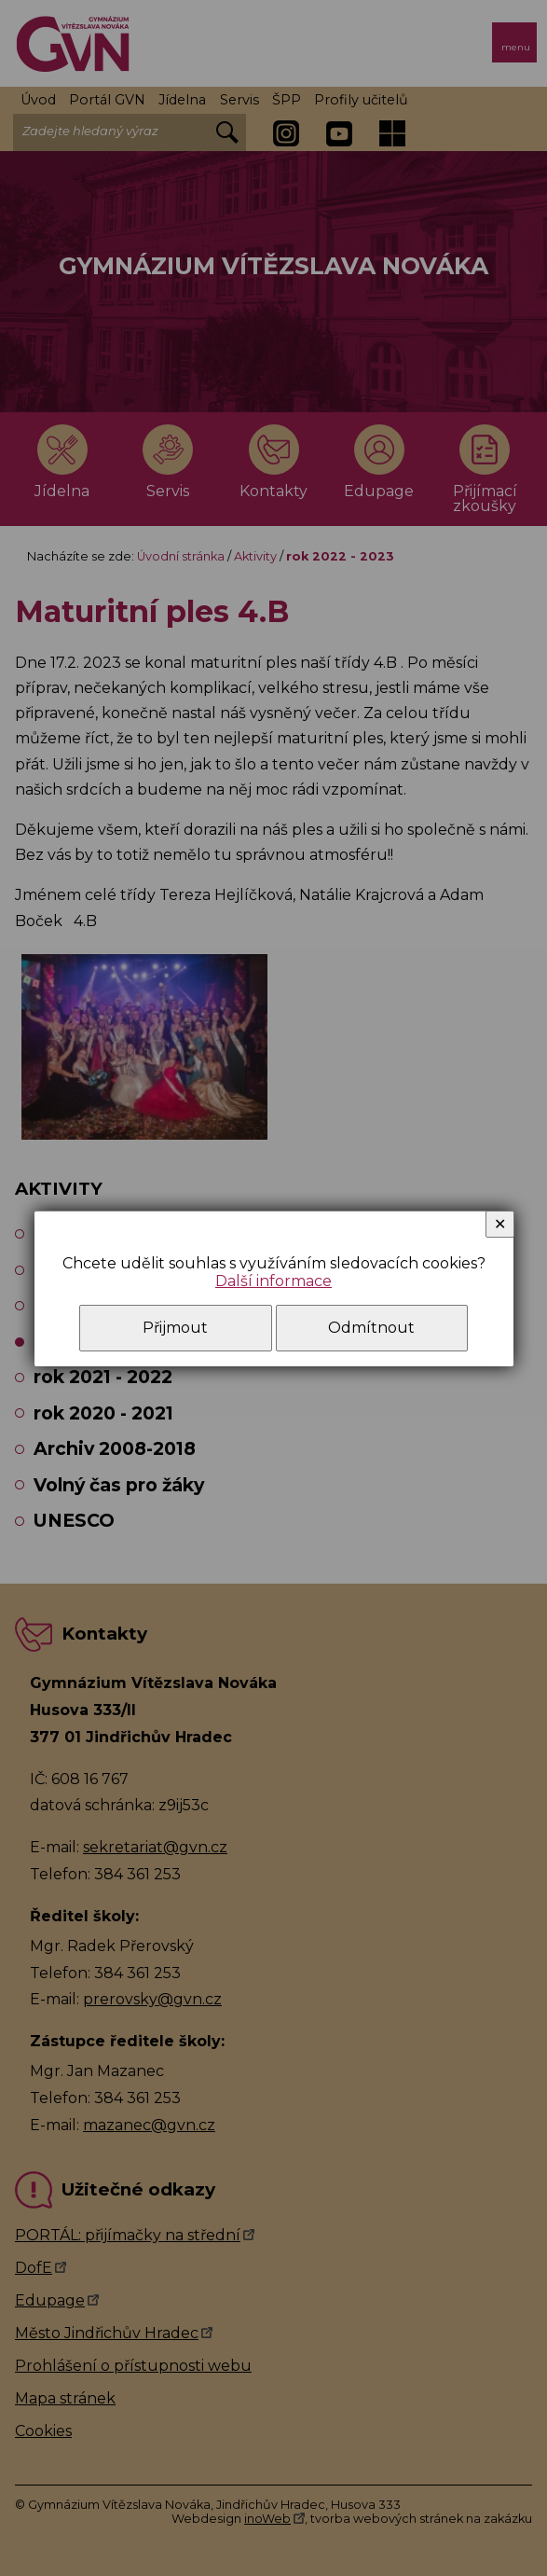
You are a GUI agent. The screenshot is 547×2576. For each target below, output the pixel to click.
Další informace (273, 1281)
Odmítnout (371, 1327)
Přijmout (175, 1327)
